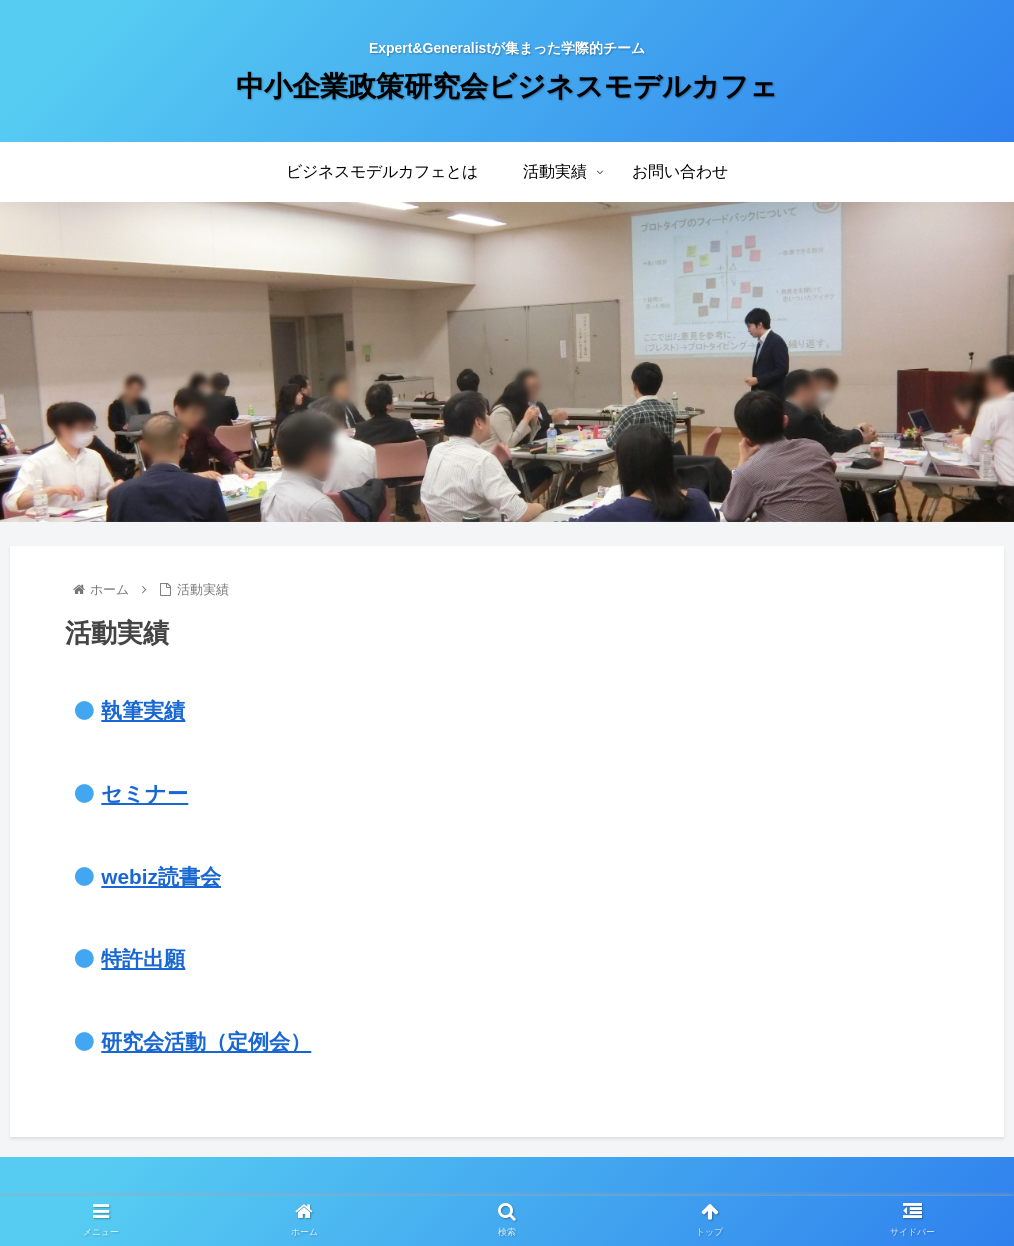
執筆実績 (143, 710)
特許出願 (143, 958)
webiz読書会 (161, 876)
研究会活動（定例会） (206, 1041)
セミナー (144, 793)
